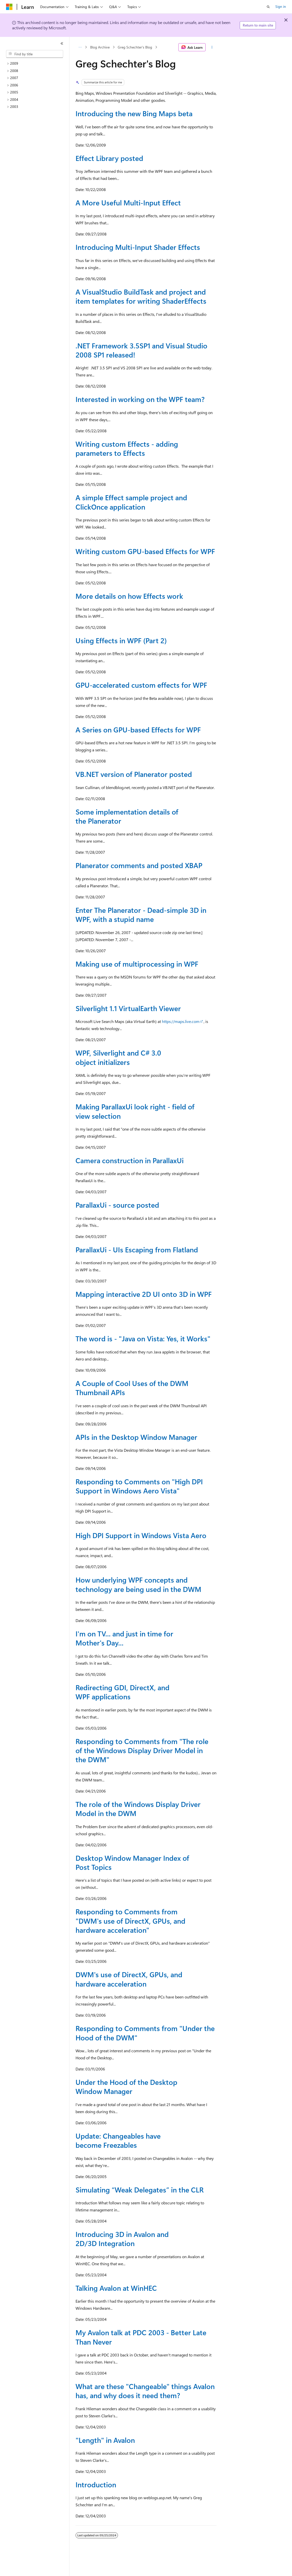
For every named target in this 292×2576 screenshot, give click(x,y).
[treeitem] (36, 63)
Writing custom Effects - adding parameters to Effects (127, 448)
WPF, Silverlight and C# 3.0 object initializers (118, 1057)
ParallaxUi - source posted (117, 1204)
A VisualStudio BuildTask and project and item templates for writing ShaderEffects (141, 296)
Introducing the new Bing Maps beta (134, 113)
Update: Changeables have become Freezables (118, 2140)
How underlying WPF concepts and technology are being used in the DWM (138, 1584)
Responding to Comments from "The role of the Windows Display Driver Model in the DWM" (142, 1750)
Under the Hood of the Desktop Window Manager (126, 2086)
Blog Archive (100, 47)
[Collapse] (62, 43)
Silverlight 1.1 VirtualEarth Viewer (128, 1008)
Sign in (280, 6)
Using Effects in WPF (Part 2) (121, 640)
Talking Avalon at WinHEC (116, 2288)
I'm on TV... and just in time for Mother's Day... (124, 1638)
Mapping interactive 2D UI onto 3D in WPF (144, 1294)
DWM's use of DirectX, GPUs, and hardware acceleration (129, 1979)
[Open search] (268, 6)
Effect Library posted (109, 158)
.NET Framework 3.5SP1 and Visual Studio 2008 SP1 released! (141, 350)
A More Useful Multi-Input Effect (128, 202)
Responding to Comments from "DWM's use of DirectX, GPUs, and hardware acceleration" (130, 1921)
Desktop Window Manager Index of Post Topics (132, 1862)
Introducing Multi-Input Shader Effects (138, 247)
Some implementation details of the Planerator (127, 816)
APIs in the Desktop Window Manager (136, 1437)
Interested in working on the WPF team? (140, 399)
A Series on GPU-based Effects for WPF (138, 729)
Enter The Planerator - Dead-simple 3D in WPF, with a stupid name (141, 914)
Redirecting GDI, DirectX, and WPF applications (122, 1692)
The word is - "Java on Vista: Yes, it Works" (143, 1338)
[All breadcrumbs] (80, 47)
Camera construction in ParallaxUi (130, 1160)
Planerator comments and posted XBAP (139, 865)
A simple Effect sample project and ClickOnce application (131, 502)
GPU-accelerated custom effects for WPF (141, 684)
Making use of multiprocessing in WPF (137, 963)
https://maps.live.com (181, 1021)
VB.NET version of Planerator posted (134, 774)
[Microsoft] (9, 7)
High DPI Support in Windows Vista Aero (141, 1535)
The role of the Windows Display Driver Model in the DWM (138, 1808)
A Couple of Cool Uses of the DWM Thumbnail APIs (132, 1387)
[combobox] (34, 54)
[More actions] (212, 47)
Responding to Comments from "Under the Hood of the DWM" (145, 2032)
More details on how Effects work (129, 596)
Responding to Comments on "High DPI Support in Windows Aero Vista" (139, 1486)
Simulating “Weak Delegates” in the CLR (140, 2189)
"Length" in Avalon (105, 2440)
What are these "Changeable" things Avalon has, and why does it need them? (145, 2390)
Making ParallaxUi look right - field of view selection (135, 1111)
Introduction (96, 2484)
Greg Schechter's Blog (135, 47)
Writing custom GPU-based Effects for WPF (145, 551)
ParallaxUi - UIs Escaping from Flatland (137, 1249)
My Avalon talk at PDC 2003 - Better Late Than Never (141, 2337)
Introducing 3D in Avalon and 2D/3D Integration (122, 2238)
